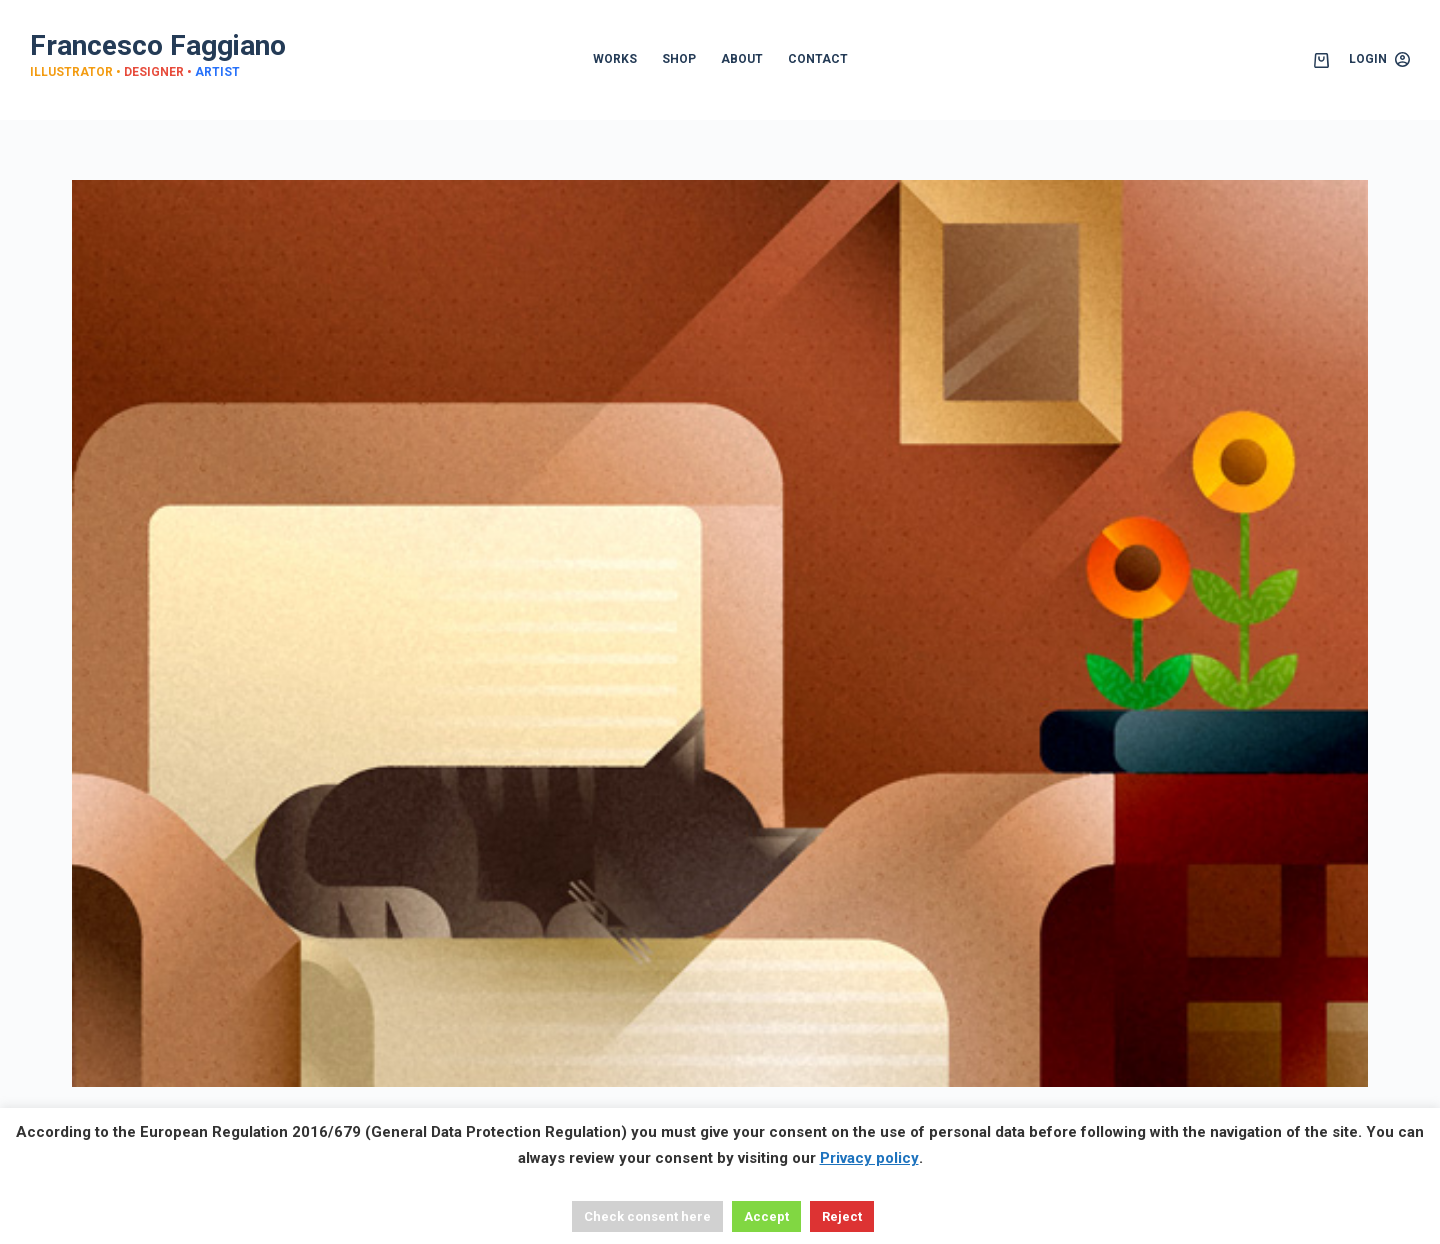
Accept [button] (766, 1216)
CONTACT (818, 59)
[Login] (1379, 60)
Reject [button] (842, 1216)
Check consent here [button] (647, 1216)
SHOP (679, 59)
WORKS (615, 59)
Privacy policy (869, 1158)
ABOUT (742, 59)
